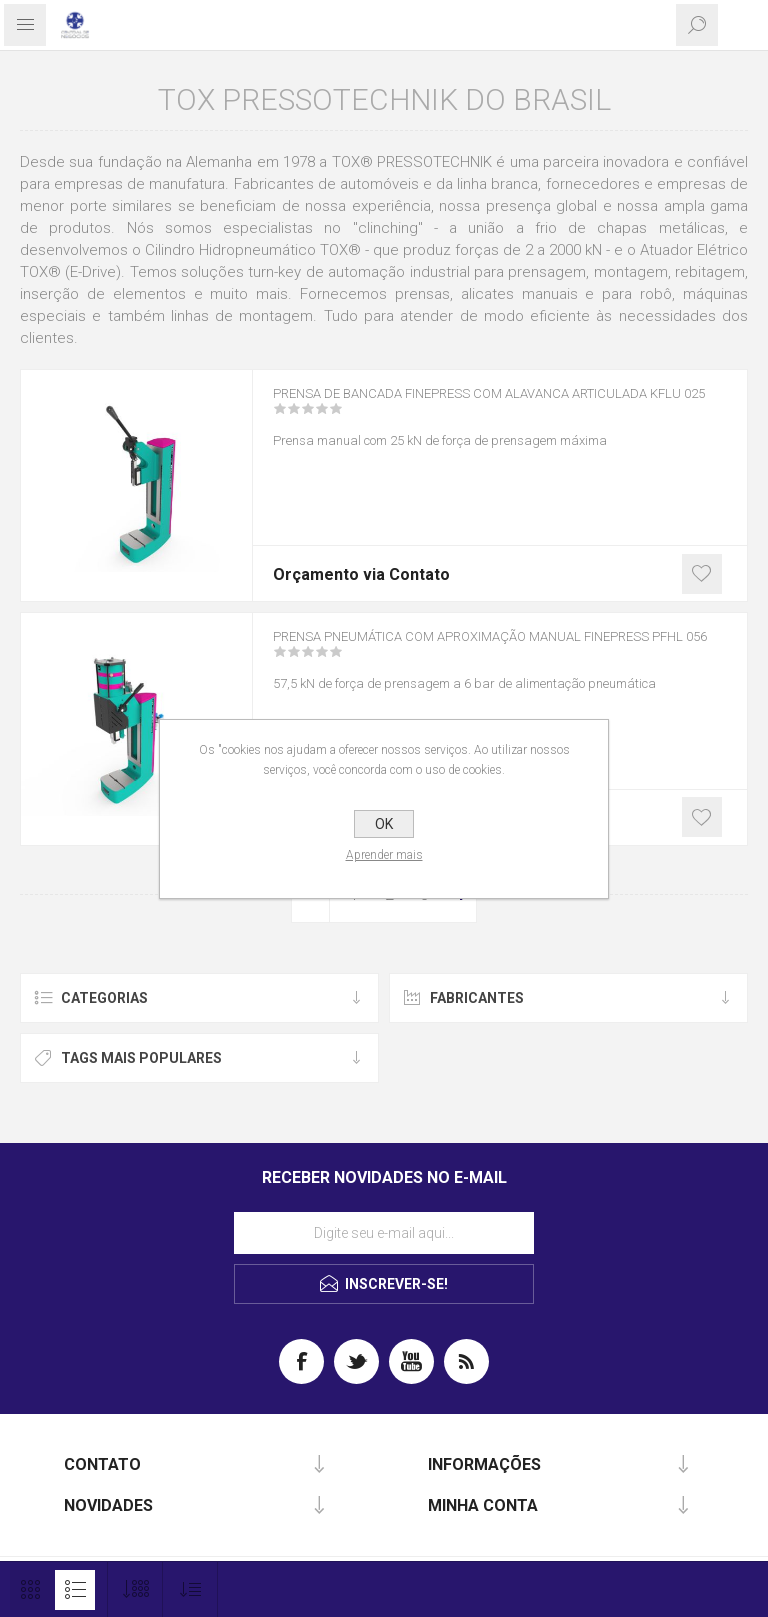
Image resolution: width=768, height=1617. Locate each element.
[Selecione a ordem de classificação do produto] (190, 1589)
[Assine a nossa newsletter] (384, 1233)
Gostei (702, 574)
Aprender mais (384, 855)
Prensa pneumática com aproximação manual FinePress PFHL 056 (474, 659)
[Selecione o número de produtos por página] (135, 1589)
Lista (75, 1590)
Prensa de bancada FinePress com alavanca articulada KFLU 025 (463, 416)
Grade (30, 1590)
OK (384, 824)
